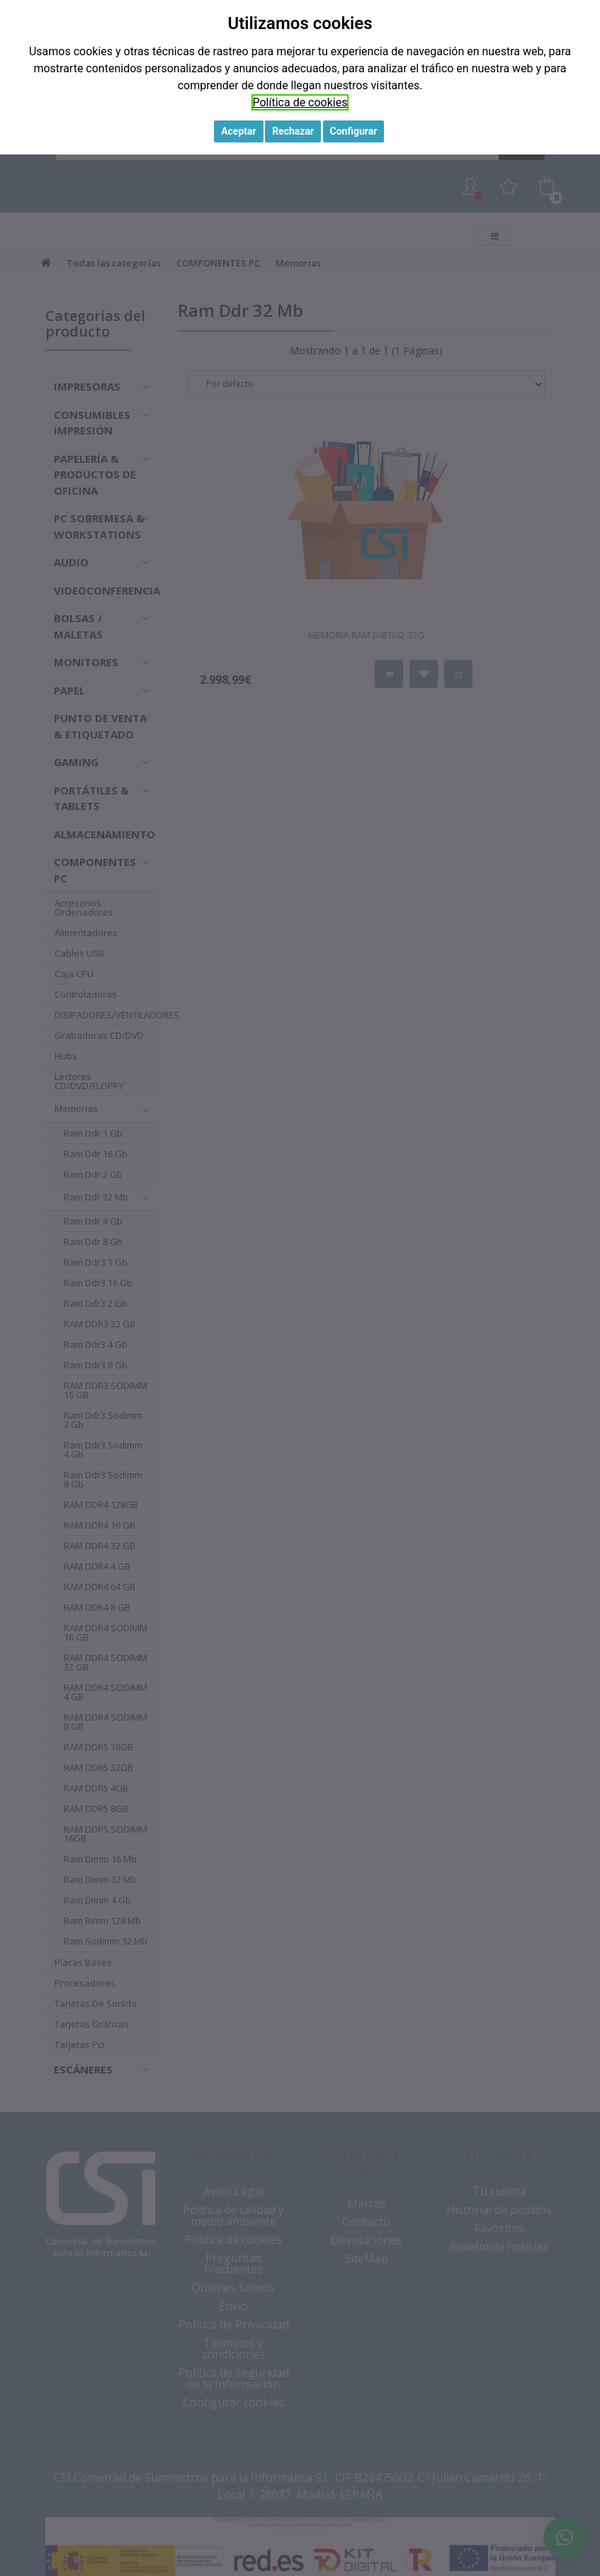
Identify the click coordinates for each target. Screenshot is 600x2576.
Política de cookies (300, 102)
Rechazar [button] (293, 131)
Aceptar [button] (238, 131)
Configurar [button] (354, 131)
